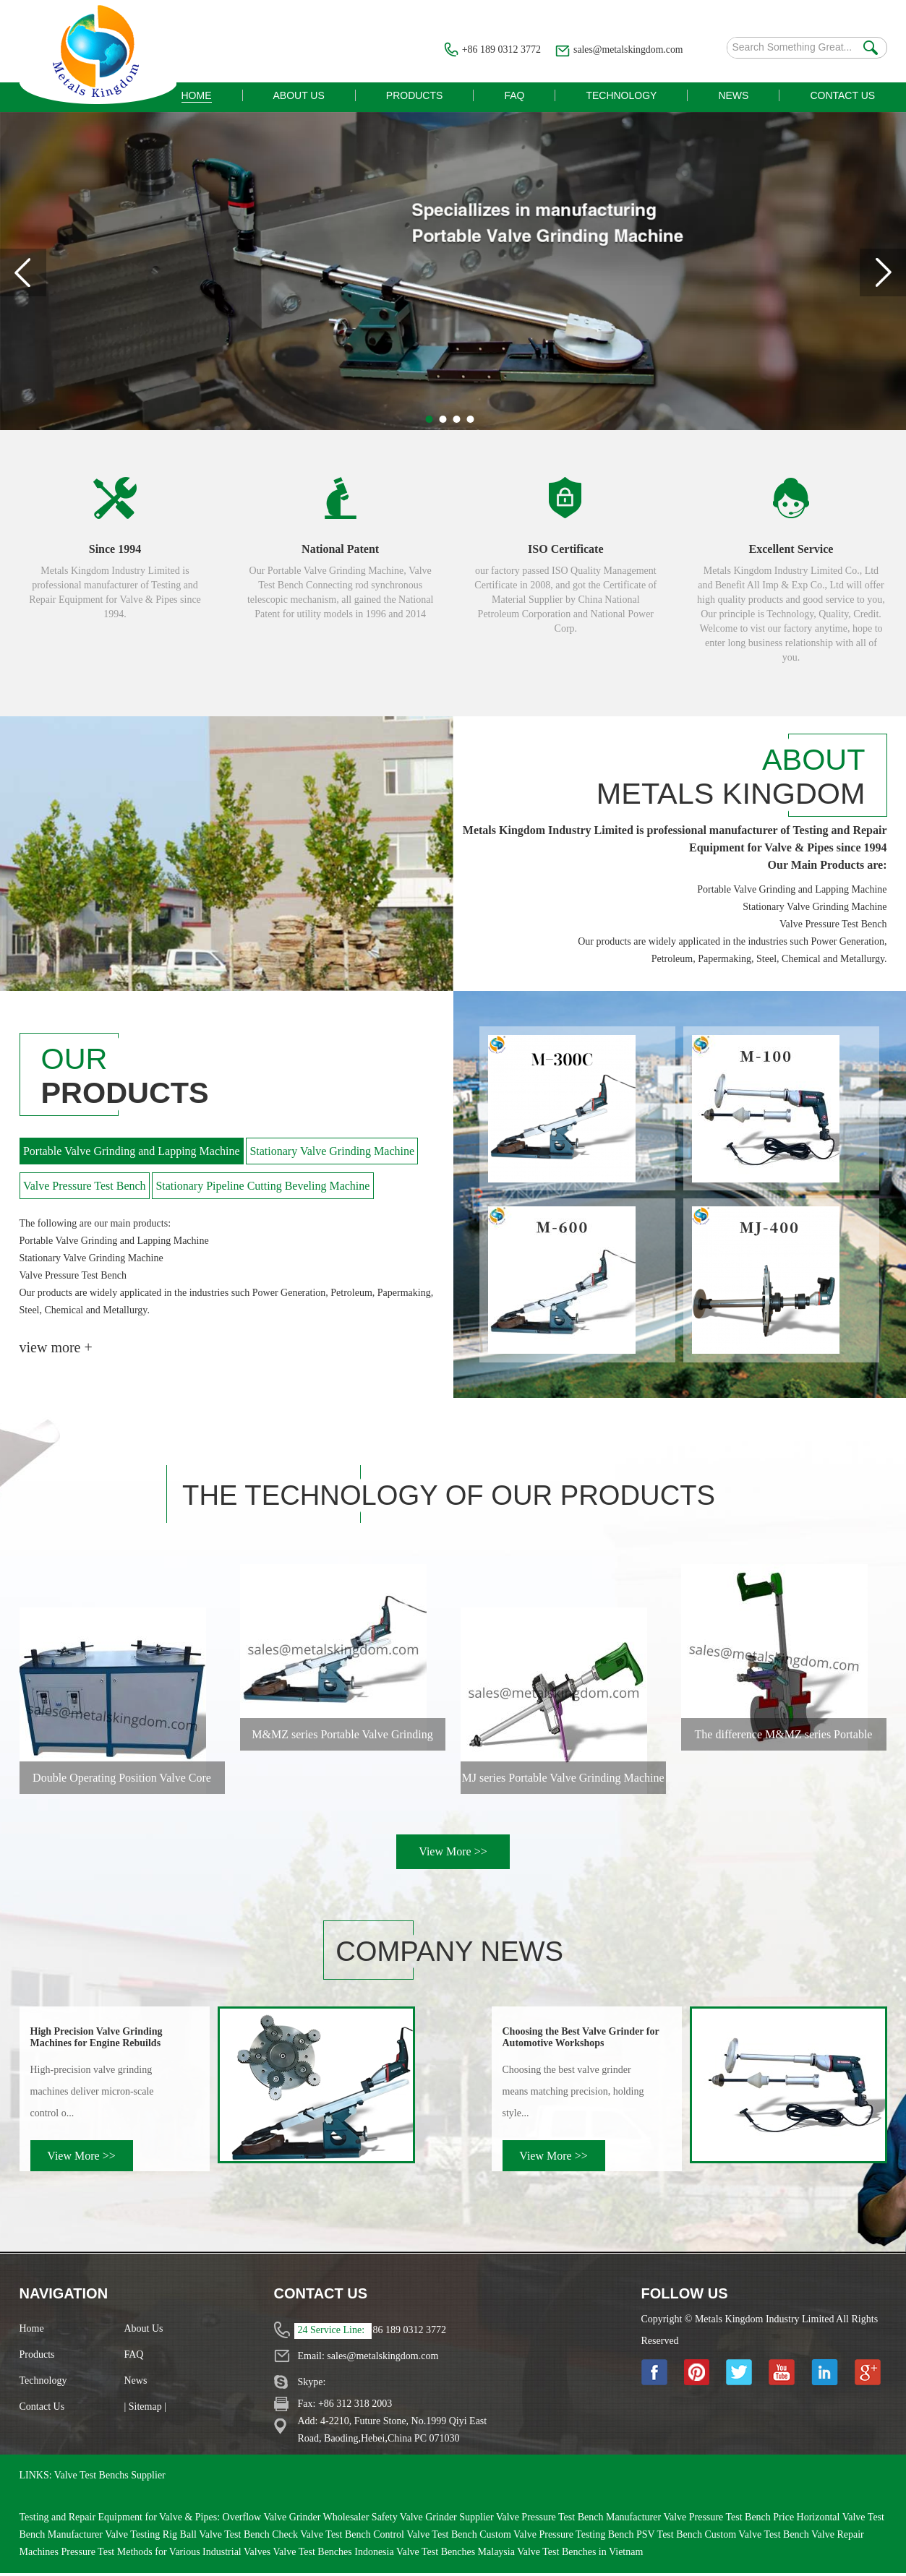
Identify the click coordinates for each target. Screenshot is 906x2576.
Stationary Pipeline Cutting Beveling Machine (264, 1187)
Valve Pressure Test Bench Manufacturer (579, 2520)
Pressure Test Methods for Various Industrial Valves (167, 2554)
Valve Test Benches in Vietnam (580, 2554)
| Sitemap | (145, 2409)
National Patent (340, 549)
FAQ (134, 2357)
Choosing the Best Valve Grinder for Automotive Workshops (581, 2040)
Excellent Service (791, 549)
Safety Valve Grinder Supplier (434, 2520)
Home (32, 2331)
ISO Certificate (565, 549)
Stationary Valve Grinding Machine (333, 1153)
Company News (457, 1954)
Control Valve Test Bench (426, 2537)
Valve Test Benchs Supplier (110, 2478)
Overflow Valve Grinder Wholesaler (297, 2520)
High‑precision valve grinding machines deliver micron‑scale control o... (92, 2094)
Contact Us (42, 2409)
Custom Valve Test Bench (757, 2537)
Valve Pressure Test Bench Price (729, 2520)
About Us (143, 2331)
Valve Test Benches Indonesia (334, 2554)
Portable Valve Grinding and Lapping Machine (132, 1153)
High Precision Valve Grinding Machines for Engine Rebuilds (96, 2040)
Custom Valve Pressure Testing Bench (557, 2537)
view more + (56, 1349)
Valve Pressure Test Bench (85, 1187)
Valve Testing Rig (142, 2537)
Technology (43, 2383)
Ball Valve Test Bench (226, 2537)
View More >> (453, 1854)
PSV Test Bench (670, 2537)
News (136, 2383)
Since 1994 (115, 549)
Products (37, 2357)
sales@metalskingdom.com (627, 49)
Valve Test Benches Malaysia (456, 2554)
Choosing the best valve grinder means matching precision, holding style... (573, 2094)
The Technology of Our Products (459, 1498)
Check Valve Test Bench (322, 2537)
